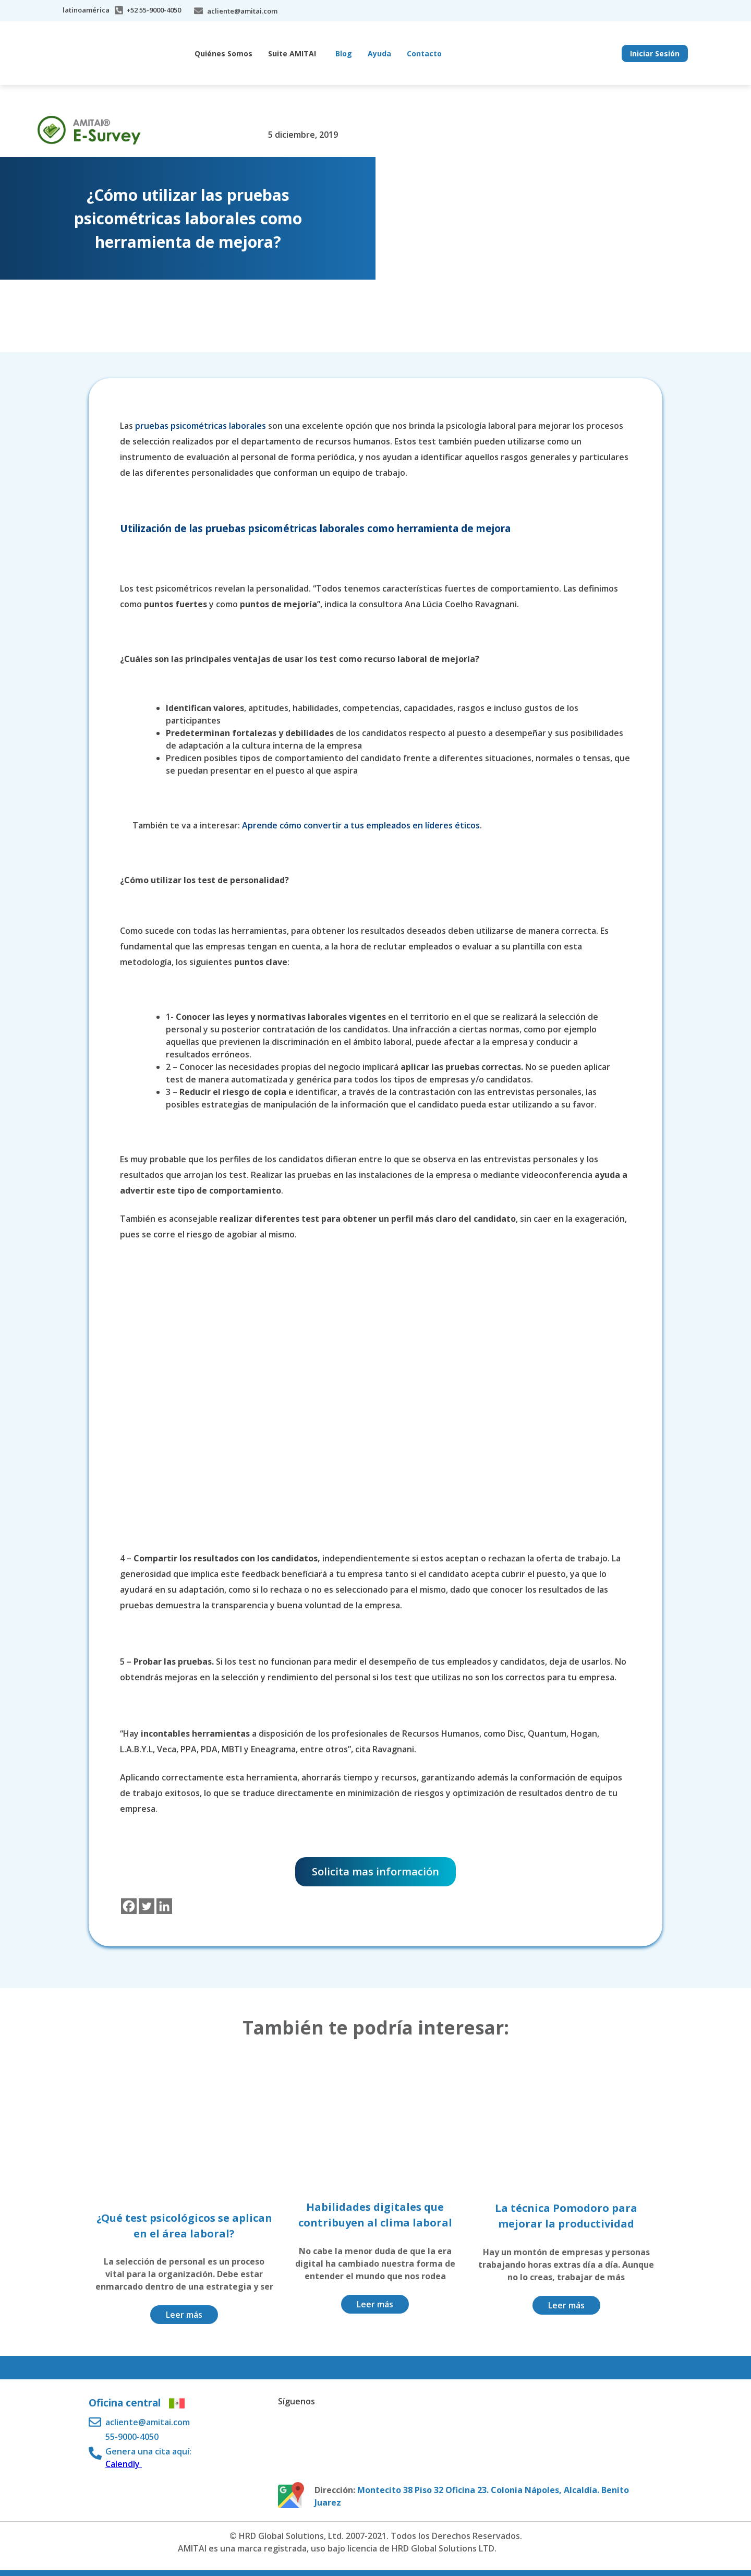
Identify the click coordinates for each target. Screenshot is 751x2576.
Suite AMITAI (292, 53)
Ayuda (379, 53)
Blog (343, 53)
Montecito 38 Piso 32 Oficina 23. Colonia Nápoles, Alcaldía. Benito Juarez (471, 2496)
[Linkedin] (164, 1906)
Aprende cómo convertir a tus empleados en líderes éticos (361, 825)
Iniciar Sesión (655, 53)
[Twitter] (146, 1906)
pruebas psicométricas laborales (200, 425)
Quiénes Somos (223, 53)
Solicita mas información (375, 1871)
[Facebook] (129, 1906)
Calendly (123, 2464)
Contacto (424, 53)
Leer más (184, 2314)
